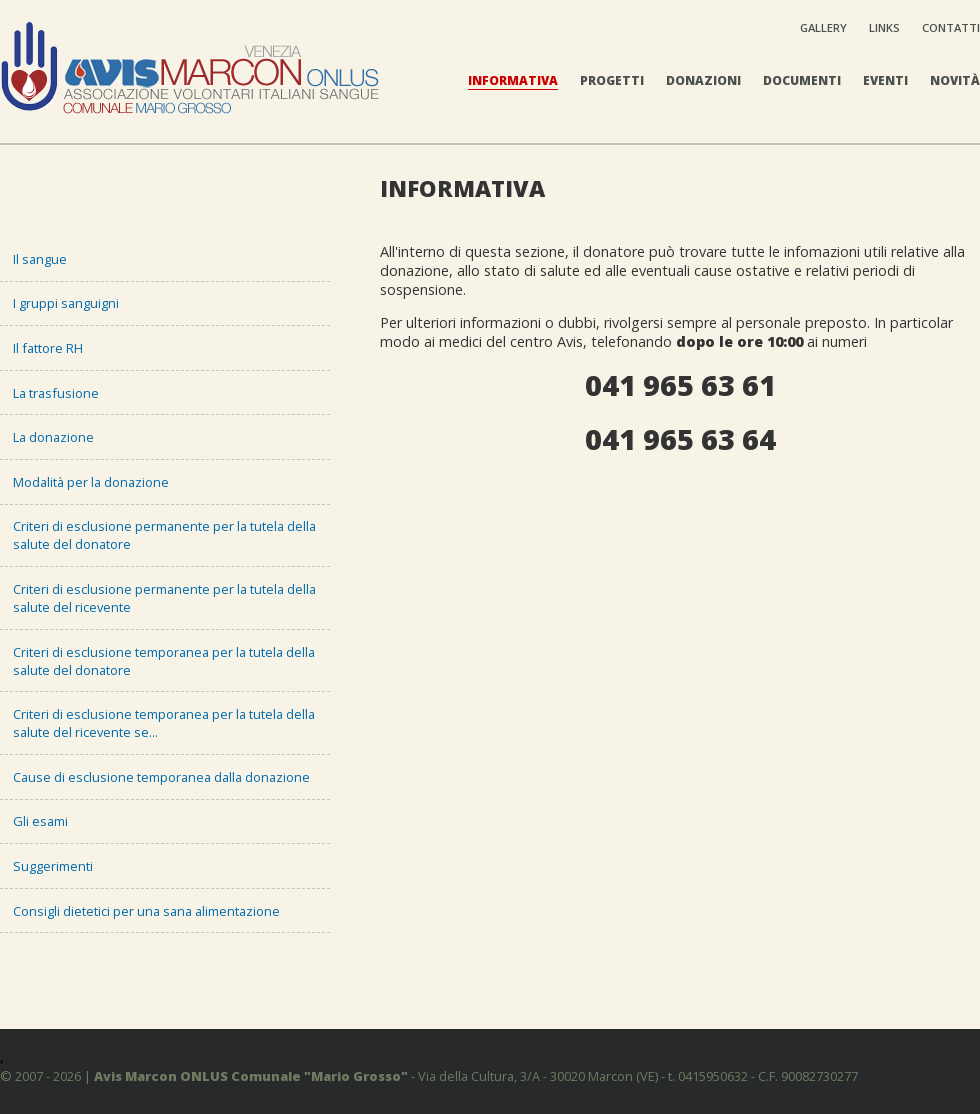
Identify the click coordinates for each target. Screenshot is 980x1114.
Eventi (885, 80)
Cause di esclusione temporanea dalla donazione (161, 777)
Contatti (951, 27)
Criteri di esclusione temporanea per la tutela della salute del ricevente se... (164, 723)
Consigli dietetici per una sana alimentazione (146, 911)
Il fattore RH (48, 348)
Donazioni (703, 80)
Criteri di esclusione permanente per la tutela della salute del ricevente (164, 598)
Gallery (823, 27)
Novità (955, 80)
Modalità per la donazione (91, 482)
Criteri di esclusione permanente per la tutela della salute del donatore (164, 535)
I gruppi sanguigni (66, 303)
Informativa (513, 80)
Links (884, 27)
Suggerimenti (53, 866)
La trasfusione (56, 393)
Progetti (612, 80)
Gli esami (40, 821)
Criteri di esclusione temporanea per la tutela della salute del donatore (164, 661)
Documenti (802, 80)
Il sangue (40, 259)
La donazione (53, 437)
